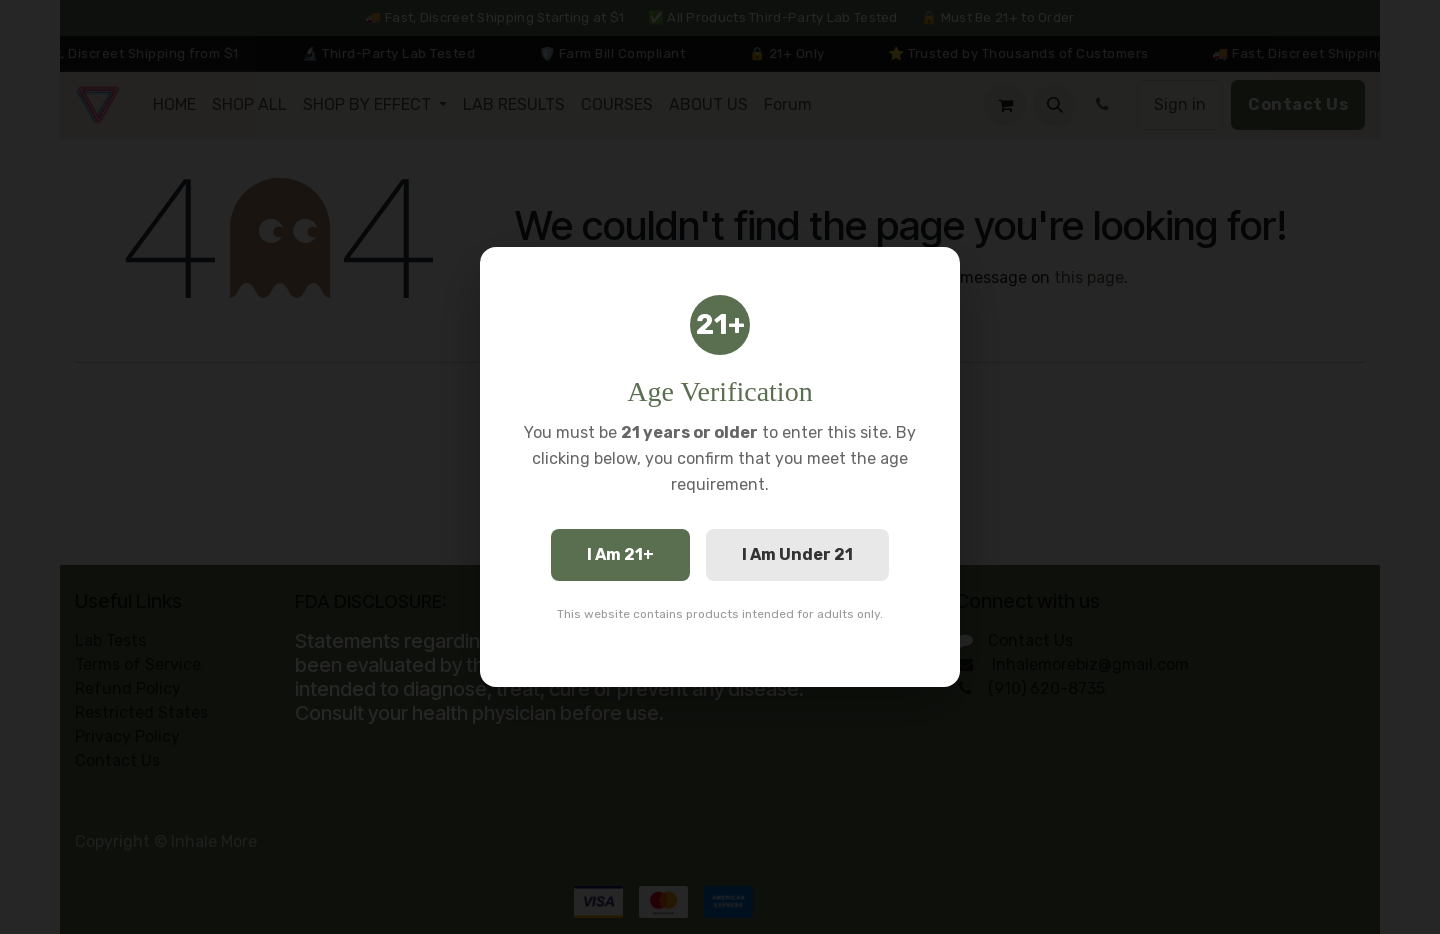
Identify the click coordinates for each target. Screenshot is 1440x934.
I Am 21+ (620, 554)
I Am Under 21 (797, 554)
